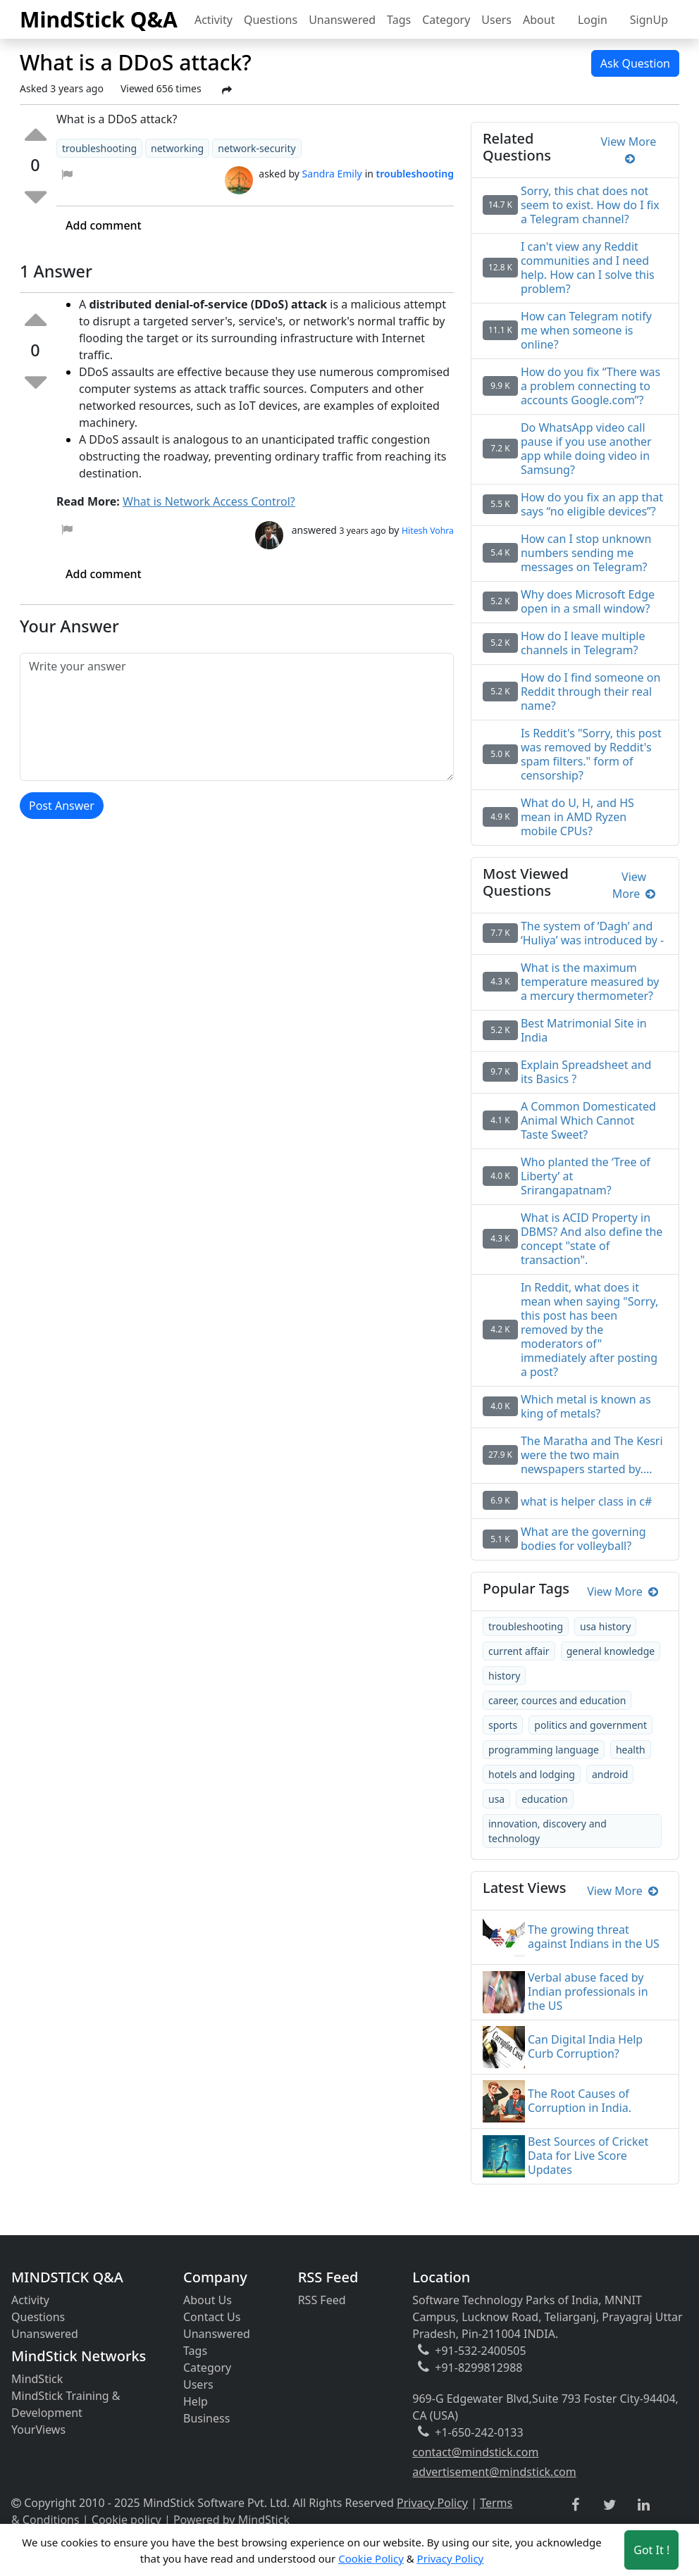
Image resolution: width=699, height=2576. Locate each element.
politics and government (590, 1725)
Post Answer (61, 805)
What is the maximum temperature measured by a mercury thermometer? (590, 982)
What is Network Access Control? (209, 501)
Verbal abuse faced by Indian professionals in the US (588, 1991)
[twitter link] (610, 2505)
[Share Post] (226, 90)
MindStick (37, 2379)
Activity (213, 19)
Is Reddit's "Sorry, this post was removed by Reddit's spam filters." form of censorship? (591, 754)
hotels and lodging (531, 1774)
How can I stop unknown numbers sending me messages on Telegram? (586, 553)
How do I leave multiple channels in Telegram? (583, 643)
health (630, 1749)
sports (502, 1725)
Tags (399, 19)
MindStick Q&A (99, 19)
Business (206, 2418)
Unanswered (342, 19)
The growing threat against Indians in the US (594, 1936)
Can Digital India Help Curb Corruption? (585, 2046)
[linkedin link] (644, 2505)
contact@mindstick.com (475, 2452)
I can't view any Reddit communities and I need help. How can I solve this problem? (588, 267)
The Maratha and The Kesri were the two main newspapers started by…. (592, 1455)
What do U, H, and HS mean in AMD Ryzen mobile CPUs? (577, 817)
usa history (605, 1626)
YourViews (38, 2429)
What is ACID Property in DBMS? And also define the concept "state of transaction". (591, 1239)
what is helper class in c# (586, 1501)
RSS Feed (322, 2300)
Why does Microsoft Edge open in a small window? (588, 601)
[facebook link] (575, 2505)
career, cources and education (557, 1700)
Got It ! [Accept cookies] (651, 2550)
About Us (207, 2300)
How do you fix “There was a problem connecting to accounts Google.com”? (590, 386)
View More (629, 150)
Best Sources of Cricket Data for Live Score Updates (588, 2155)
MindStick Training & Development (65, 2404)
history (504, 1675)
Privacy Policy (432, 2503)
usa (496, 1799)
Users (496, 19)
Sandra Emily (332, 173)
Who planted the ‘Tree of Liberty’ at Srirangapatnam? (585, 1176)
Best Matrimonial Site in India (584, 1030)
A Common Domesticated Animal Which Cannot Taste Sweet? (588, 1120)
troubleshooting (525, 1626)
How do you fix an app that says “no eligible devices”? (592, 504)
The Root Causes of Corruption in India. (579, 2101)
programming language (543, 1749)
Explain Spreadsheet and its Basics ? (586, 1072)
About (539, 19)
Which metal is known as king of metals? (586, 1406)
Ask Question (635, 63)
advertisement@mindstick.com (494, 2472)
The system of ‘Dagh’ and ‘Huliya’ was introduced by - (592, 933)
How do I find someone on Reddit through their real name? (590, 691)
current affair (519, 1651)
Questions (270, 19)
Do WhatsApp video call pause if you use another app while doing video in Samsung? (586, 448)
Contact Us (211, 2317)
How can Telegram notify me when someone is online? (586, 330)
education (544, 1799)
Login (592, 19)
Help (195, 2401)
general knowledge (611, 1651)
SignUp (649, 19)
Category (446, 19)
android (610, 1774)
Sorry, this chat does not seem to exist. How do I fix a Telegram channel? (590, 205)
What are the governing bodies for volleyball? (583, 1539)
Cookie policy (126, 2519)
